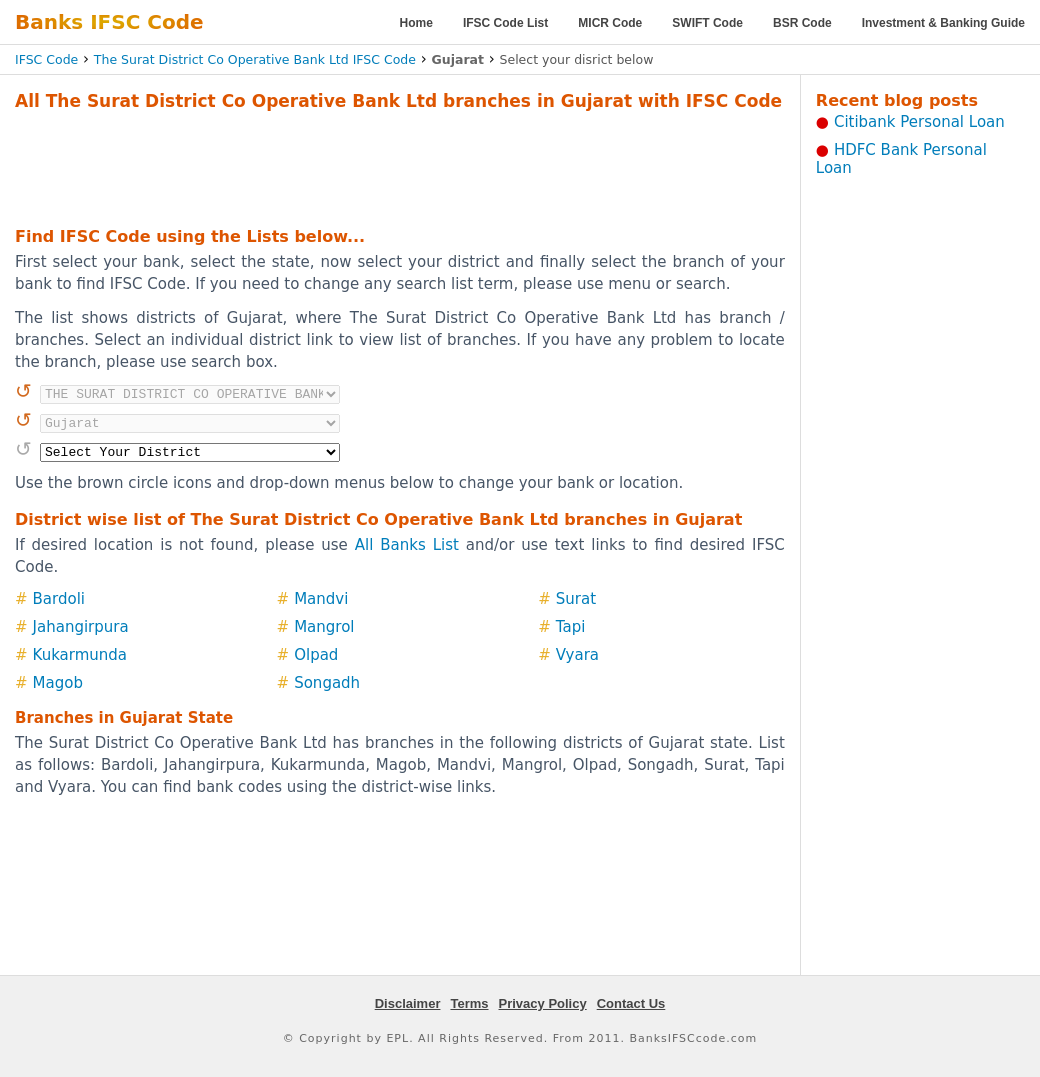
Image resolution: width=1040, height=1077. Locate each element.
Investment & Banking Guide (943, 23)
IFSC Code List (505, 23)
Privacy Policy (543, 1003)
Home (416, 23)
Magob (58, 683)
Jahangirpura (81, 627)
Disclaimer (408, 1003)
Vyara (577, 655)
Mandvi (321, 599)
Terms (469, 1003)
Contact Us (631, 1003)
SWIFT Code (707, 23)
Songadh (327, 683)
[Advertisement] (400, 166)
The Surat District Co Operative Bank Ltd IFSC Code (255, 59)
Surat (576, 599)
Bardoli (59, 599)
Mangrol (324, 627)
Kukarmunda (80, 655)
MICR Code (610, 23)
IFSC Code (46, 59)
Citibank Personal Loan (919, 122)
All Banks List (407, 545)
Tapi (571, 627)
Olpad (316, 655)
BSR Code (802, 23)
